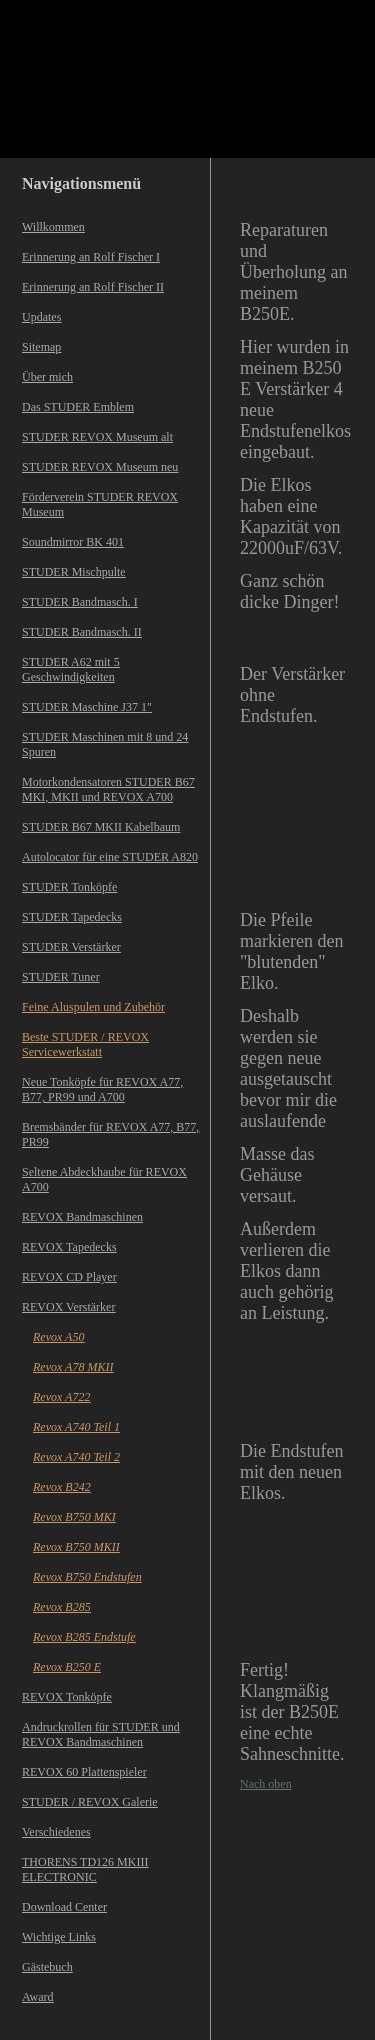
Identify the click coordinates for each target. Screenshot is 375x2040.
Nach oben (266, 1784)
